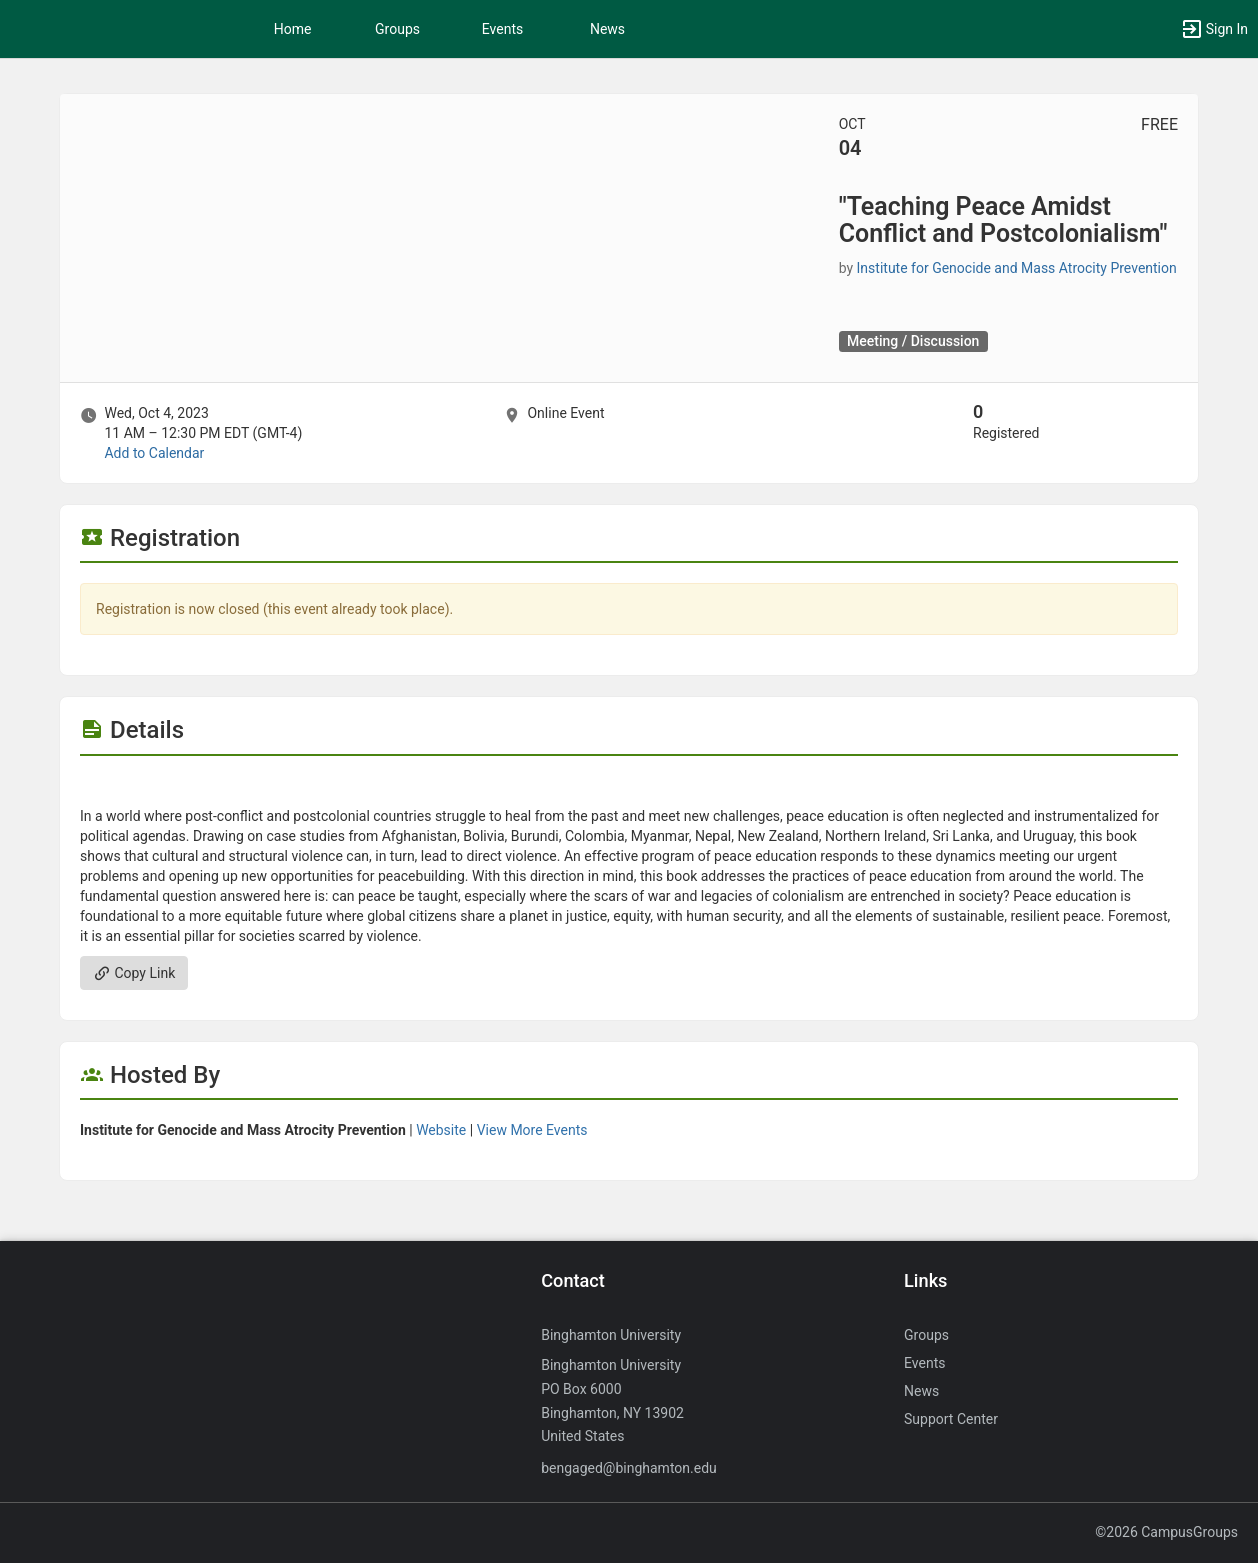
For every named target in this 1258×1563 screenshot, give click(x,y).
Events (502, 29)
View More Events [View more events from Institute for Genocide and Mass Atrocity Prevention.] (532, 1130)
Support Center (951, 1419)
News (607, 29)
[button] (1214, 29)
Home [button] (293, 29)
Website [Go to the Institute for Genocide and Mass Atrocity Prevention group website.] (441, 1130)
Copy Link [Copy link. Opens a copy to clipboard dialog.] (134, 973)
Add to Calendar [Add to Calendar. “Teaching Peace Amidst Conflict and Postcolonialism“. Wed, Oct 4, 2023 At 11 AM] (154, 453)
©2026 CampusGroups (1166, 1532)
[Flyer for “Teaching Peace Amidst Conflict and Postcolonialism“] (629, 786)
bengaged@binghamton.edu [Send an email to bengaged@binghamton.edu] (629, 1468)
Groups (397, 29)
